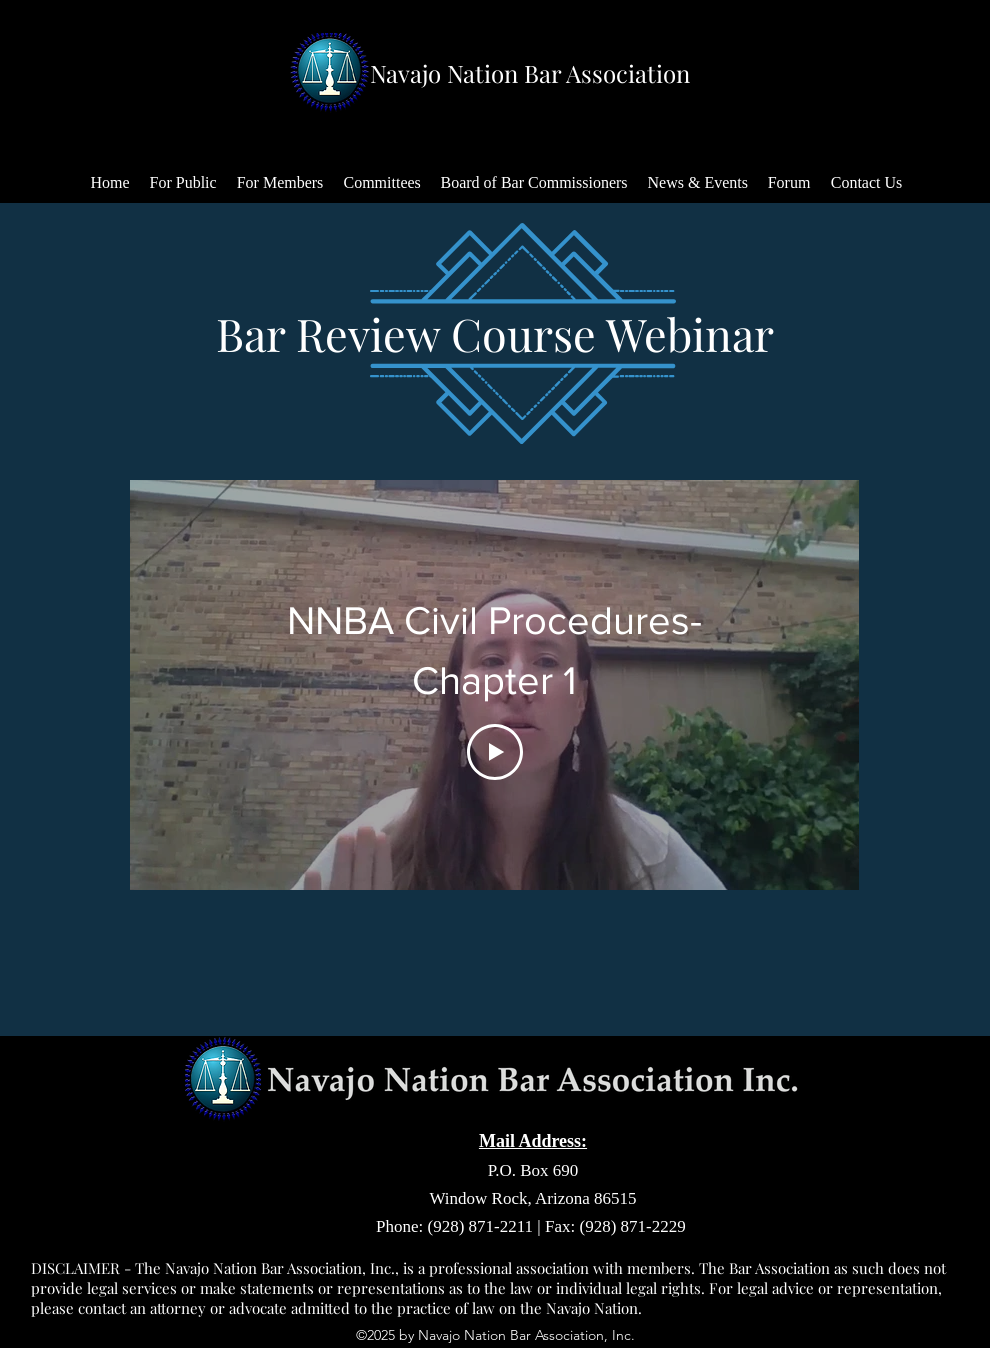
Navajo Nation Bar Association (530, 73)
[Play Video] (495, 752)
